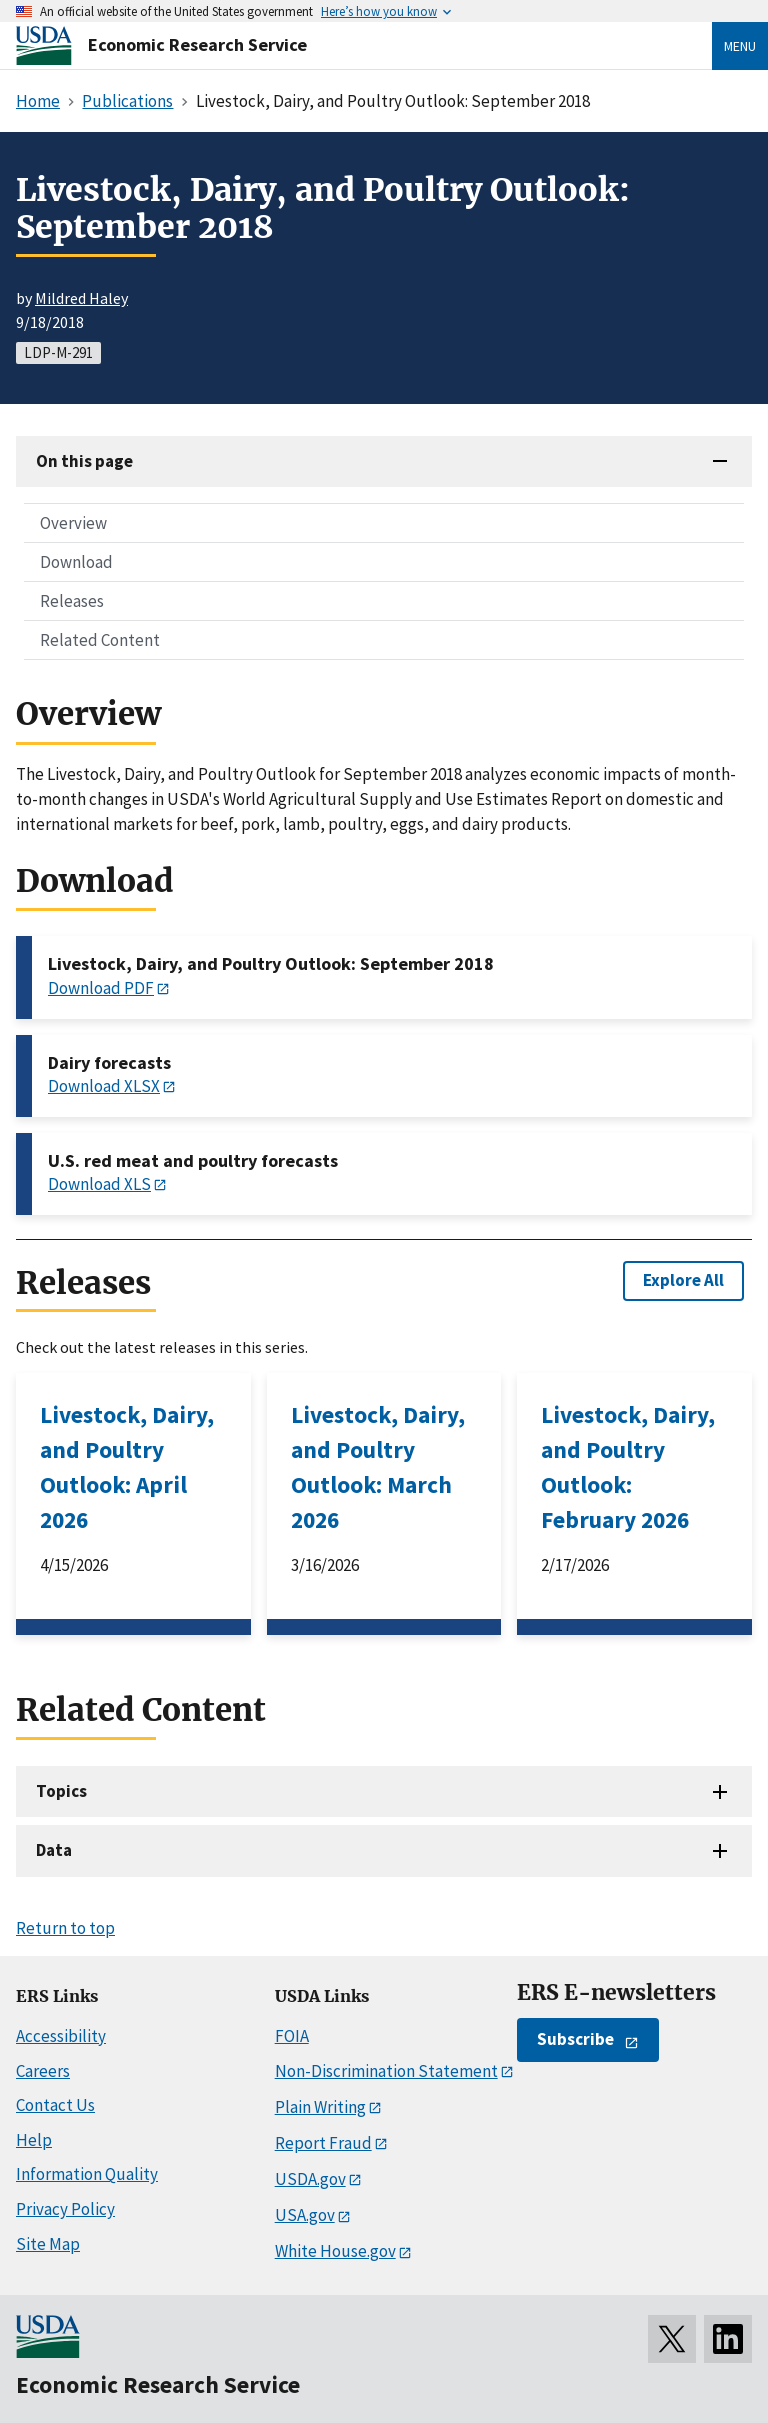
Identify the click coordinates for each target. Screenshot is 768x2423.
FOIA (292, 2036)
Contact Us (55, 2105)
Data (54, 1850)
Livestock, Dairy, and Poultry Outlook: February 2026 (628, 1467)
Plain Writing (320, 2107)
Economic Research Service (197, 44)
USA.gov (305, 2215)
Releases (72, 601)
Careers (43, 2071)
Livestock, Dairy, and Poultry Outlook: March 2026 (378, 1467)
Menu (740, 46)
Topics (61, 1791)
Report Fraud (323, 2143)
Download (76, 562)
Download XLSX (104, 1086)
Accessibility (61, 2036)
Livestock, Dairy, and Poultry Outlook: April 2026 (127, 1467)
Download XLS (99, 1184)
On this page (84, 461)
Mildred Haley (81, 298)
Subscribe (575, 2039)
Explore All (683, 1280)
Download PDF (101, 988)
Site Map (48, 2244)
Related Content (100, 640)
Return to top (65, 1928)
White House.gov (335, 2251)
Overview (73, 523)
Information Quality (87, 2174)
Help (34, 2140)
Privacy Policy (65, 2209)
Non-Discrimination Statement (386, 2071)
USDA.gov (310, 2179)
